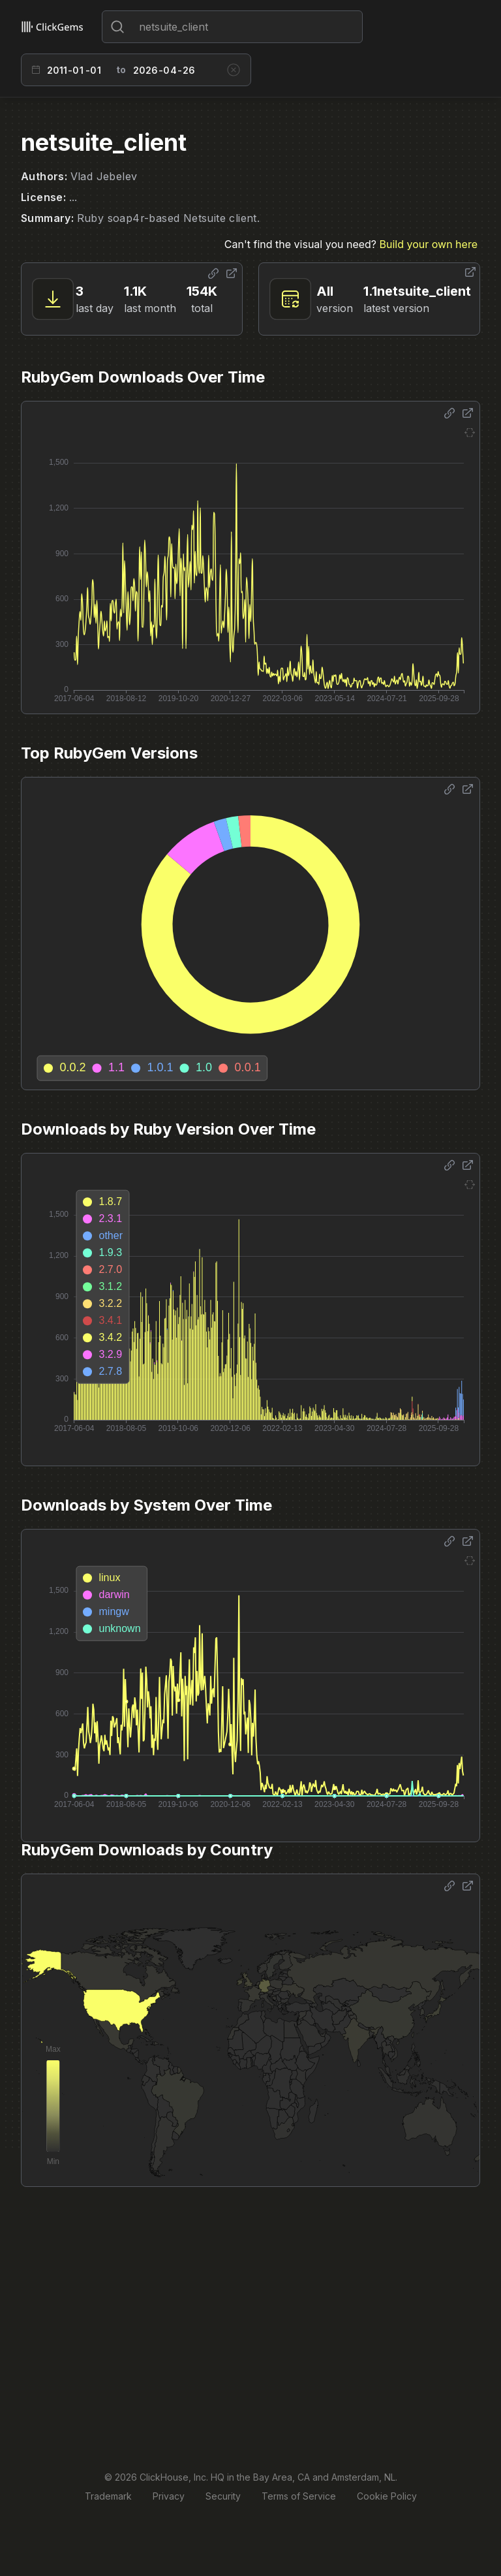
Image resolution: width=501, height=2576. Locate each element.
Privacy (169, 2496)
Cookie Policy (387, 2496)
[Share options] (213, 273)
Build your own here (429, 244)
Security (223, 2496)
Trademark (108, 2496)
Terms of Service (299, 2496)
